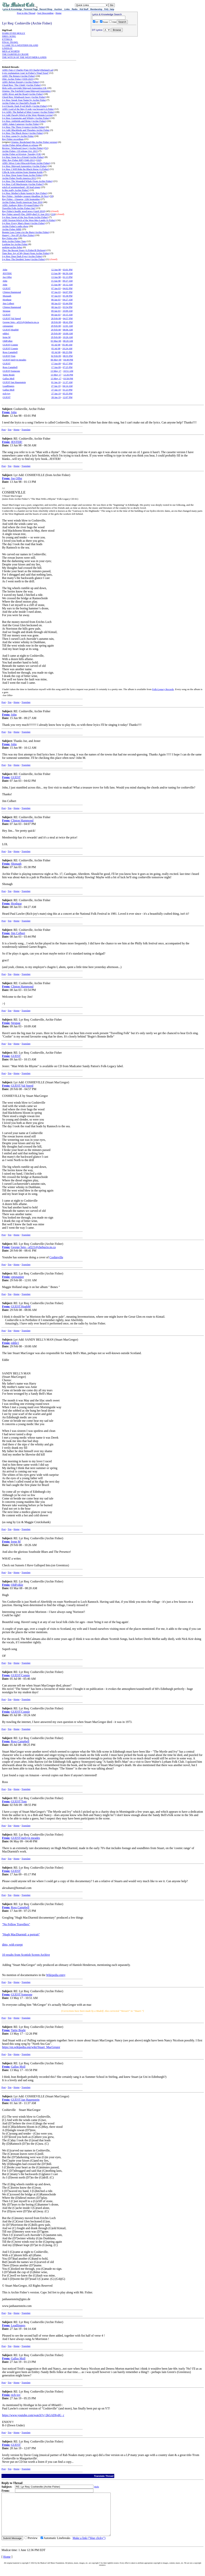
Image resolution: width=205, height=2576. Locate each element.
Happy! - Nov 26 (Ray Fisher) (18, 235)
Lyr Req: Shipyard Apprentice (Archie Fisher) (24, 166)
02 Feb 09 (56, 356)
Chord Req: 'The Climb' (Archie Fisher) (21, 85)
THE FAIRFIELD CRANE (15, 54)
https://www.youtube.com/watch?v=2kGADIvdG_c (33, 2415)
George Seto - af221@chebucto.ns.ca (21, 322)
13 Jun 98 (56, 273)
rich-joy (6, 393)
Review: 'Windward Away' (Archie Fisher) (23, 148)
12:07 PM (68, 397)
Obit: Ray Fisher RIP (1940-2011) (18, 160)
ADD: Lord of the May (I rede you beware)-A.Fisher (28, 109)
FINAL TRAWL (10, 42)
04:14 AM (68, 386)
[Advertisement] (114, 62)
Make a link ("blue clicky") (89, 2546)
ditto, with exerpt (12, 1944)
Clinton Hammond (12, 292)
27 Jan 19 (56, 386)
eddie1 (6, 333)
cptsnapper (8, 325)
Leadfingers (8, 386)
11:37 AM (68, 382)
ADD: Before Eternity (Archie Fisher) (20, 82)
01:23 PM (68, 389)
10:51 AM (68, 371)
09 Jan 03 (56, 310)
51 (46, 148)
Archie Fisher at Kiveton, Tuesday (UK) (21, 154)
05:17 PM (68, 363)
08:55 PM (68, 356)
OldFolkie (8, 341)
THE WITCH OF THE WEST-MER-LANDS (24, 57)
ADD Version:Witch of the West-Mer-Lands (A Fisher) (29, 220)
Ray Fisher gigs (9, 238)
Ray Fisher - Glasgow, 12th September (21, 199)
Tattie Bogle (9, 374)
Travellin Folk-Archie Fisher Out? (19, 208)
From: (6, 412)
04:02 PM (68, 288)
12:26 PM (68, 374)
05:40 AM (67, 344)
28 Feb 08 (56, 318)
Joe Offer (7, 277)
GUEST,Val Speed (12, 318)
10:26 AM (68, 337)
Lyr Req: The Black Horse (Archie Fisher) (22, 133)
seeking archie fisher (12, 247)
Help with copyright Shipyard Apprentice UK (24, 88)
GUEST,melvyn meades (14, 359)
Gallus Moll (8, 378)
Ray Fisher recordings (13, 139)
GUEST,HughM (11, 329)
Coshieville (56, 1257)
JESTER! (7, 273)
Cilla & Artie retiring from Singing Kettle (22, 172)
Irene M (7, 337)
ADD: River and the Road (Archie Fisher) (22, 94)
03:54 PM (68, 307)
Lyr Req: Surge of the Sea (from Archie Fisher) (25, 217)
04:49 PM (68, 359)
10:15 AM (68, 314)
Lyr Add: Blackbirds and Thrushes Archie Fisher (26, 130)
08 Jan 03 (56, 299)
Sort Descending (45, 13)
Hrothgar (7, 299)
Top (9, 429)
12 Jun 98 (56, 269)
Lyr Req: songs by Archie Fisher (18, 136)
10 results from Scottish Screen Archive (26, 1954)
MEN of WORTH (11, 51)
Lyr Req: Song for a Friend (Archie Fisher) (23, 157)
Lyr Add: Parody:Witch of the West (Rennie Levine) (27, 115)
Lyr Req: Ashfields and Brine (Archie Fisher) (24, 121)
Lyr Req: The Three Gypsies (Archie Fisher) (23, 127)
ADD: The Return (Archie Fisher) (18, 76)
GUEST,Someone (11, 371)
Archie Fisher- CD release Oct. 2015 (20, 151)
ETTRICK (7, 39)
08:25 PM (67, 352)
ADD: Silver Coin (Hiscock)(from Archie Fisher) (26, 163)
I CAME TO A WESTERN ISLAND (20, 45)
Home (58, 13)
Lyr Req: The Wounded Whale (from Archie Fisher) (27, 181)
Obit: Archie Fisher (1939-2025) (18, 79)
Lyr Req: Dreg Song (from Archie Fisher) (22, 175)
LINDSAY (7, 48)
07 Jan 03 (56, 288)
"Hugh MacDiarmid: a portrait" (21, 1934)
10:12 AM (68, 284)
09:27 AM (68, 280)
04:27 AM (68, 299)
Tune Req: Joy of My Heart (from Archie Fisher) (26, 253)
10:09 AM (68, 310)
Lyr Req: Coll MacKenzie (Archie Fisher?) (23, 184)
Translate (25, 429)
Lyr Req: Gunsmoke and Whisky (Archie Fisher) (26, 118)
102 (39, 160)
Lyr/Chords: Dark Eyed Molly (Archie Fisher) (24, 106)
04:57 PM (68, 318)
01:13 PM (68, 277)
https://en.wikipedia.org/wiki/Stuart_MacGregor (31, 2047)
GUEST (7, 288)
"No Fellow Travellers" (16, 1924)
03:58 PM (68, 378)
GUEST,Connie (10, 344)
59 (51, 196)
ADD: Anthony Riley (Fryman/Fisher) (21, 205)
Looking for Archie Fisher (15, 244)
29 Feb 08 (56, 325)
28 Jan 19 (56, 397)
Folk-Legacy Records (163, 689)
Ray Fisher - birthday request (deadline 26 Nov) (25, 196)
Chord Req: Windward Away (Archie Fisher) (24, 97)
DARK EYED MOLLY (13, 33)
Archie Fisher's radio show (15, 226)
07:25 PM (68, 367)
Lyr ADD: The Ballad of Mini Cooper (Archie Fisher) (28, 112)
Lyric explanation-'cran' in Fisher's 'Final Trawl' (25, 73)
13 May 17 (56, 371)
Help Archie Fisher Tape (14, 241)
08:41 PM (68, 322)
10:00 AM (68, 333)
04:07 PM (68, 292)
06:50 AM (68, 273)
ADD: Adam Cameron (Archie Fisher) (21, 124)
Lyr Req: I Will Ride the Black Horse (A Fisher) (25, 169)
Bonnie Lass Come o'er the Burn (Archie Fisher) (26, 232)
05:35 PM (68, 393)
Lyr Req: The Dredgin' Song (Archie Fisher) (23, 259)
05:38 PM (68, 295)
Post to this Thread (26, 13)
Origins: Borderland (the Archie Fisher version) (34, 142)
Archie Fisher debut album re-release (20, 145)
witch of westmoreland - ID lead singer (21, 187)
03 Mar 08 (56, 341)
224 (53, 214)
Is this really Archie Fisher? (15, 190)
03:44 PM (68, 303)
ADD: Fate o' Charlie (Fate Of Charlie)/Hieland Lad (27, 70)
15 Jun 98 (56, 280)
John (5, 269)
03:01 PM (68, 269)
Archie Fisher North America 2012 (19, 178)
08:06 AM (68, 329)
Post (4, 429)
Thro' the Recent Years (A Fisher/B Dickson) (24, 250)
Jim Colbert (8, 303)
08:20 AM (68, 341)
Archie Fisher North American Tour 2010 (22, 202)
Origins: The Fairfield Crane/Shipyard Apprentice (26, 91)
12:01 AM (68, 325)
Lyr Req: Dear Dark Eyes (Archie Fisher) (22, 256)
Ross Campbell (10, 352)
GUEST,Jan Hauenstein (14, 382)
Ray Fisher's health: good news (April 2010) (23, 211)
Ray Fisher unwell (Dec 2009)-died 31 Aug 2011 (26, 214)
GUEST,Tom (9, 356)
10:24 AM (67, 348)
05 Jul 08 (55, 344)
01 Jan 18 (56, 382)
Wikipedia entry (55, 1975)
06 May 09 (56, 359)
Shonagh (7, 295)
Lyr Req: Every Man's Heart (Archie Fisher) (23, 223)
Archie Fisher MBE (11, 229)
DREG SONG (9, 36)
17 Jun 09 (56, 363)
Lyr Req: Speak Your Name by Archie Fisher (24, 100)
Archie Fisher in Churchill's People (19, 103)
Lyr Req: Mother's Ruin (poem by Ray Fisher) (24, 193)
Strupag (6, 310)
